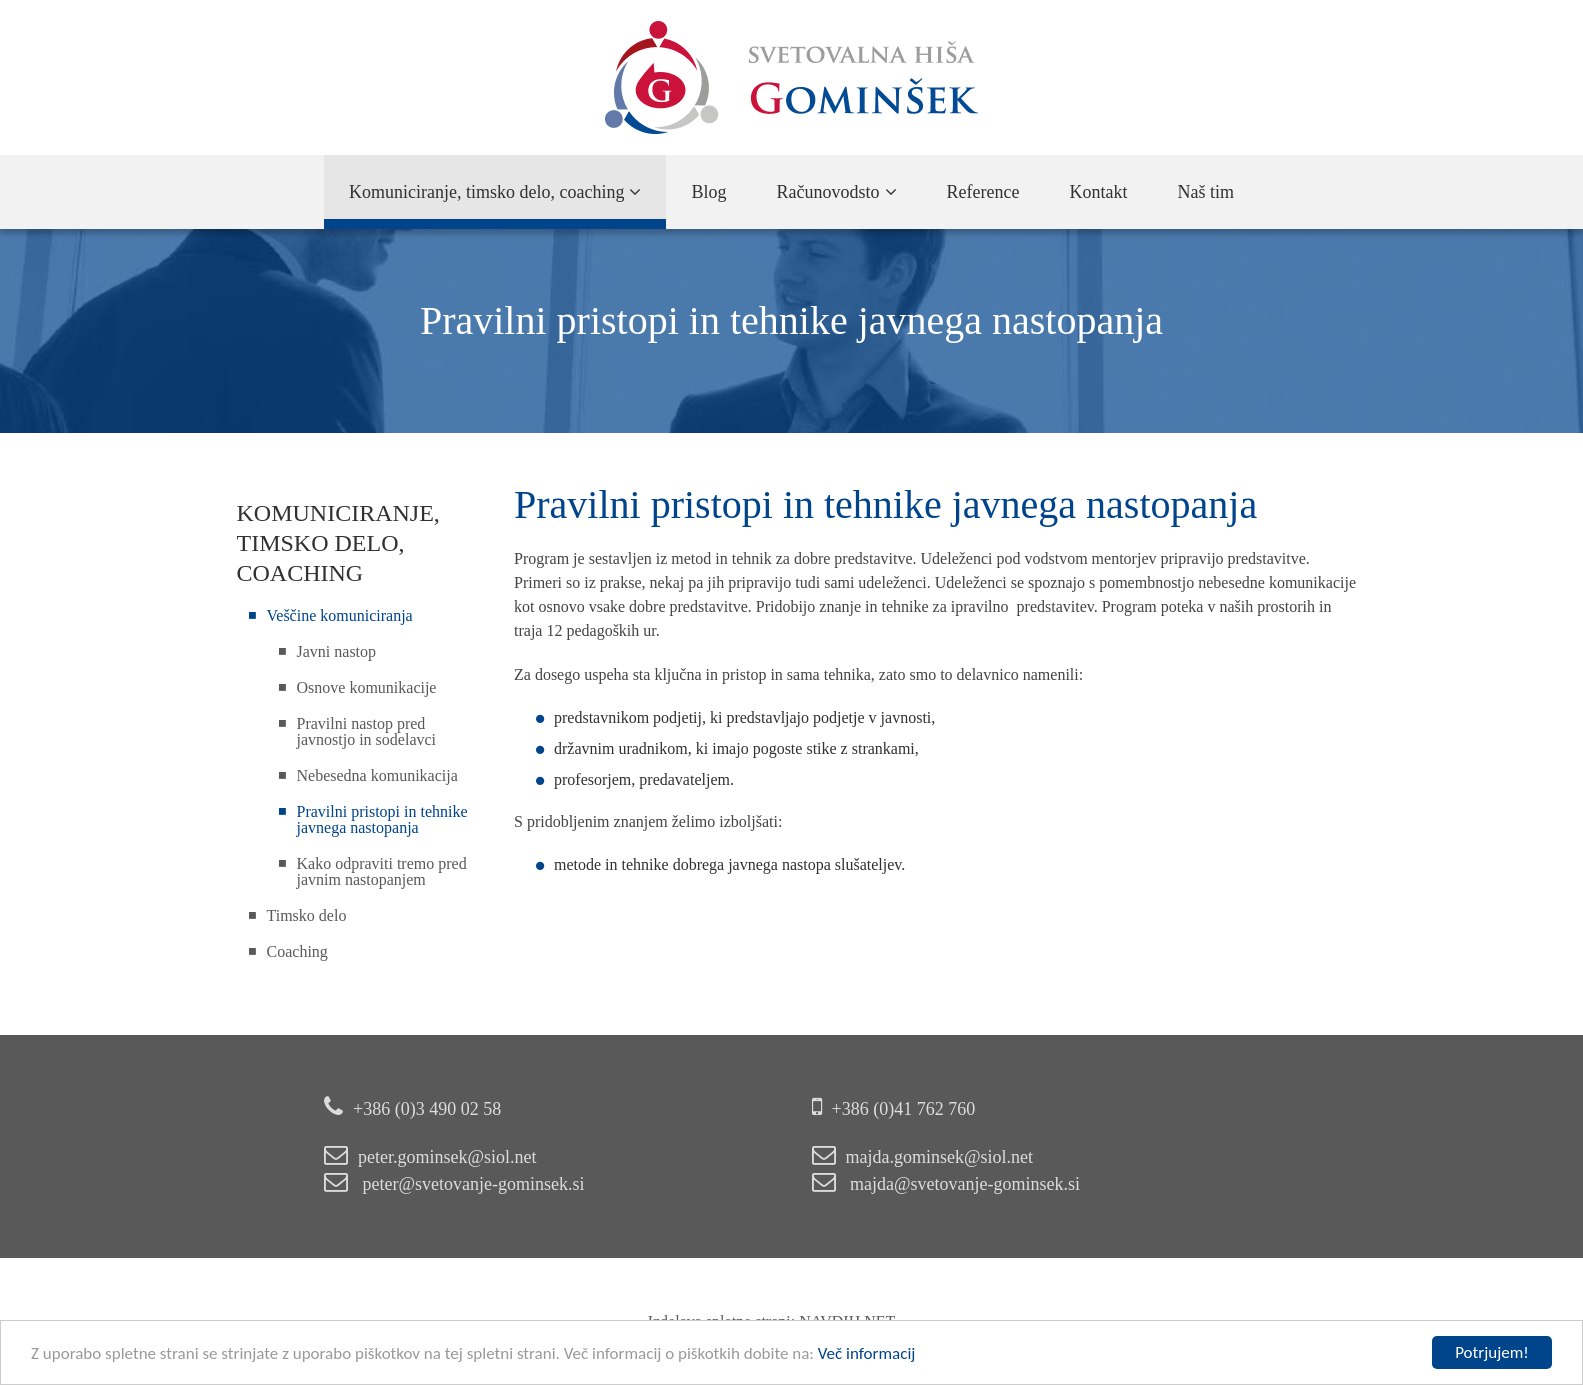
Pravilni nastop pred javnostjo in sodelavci (367, 731)
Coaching (297, 951)
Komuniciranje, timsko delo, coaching (495, 192)
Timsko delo (307, 915)
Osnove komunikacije (367, 687)
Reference (983, 192)
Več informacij (867, 1353)
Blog (708, 192)
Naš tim (1205, 192)
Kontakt (1098, 192)
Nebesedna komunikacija (377, 775)
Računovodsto (837, 192)
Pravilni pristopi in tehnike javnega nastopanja (382, 819)
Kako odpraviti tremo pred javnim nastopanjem (382, 871)
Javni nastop (337, 651)
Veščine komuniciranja (340, 615)
